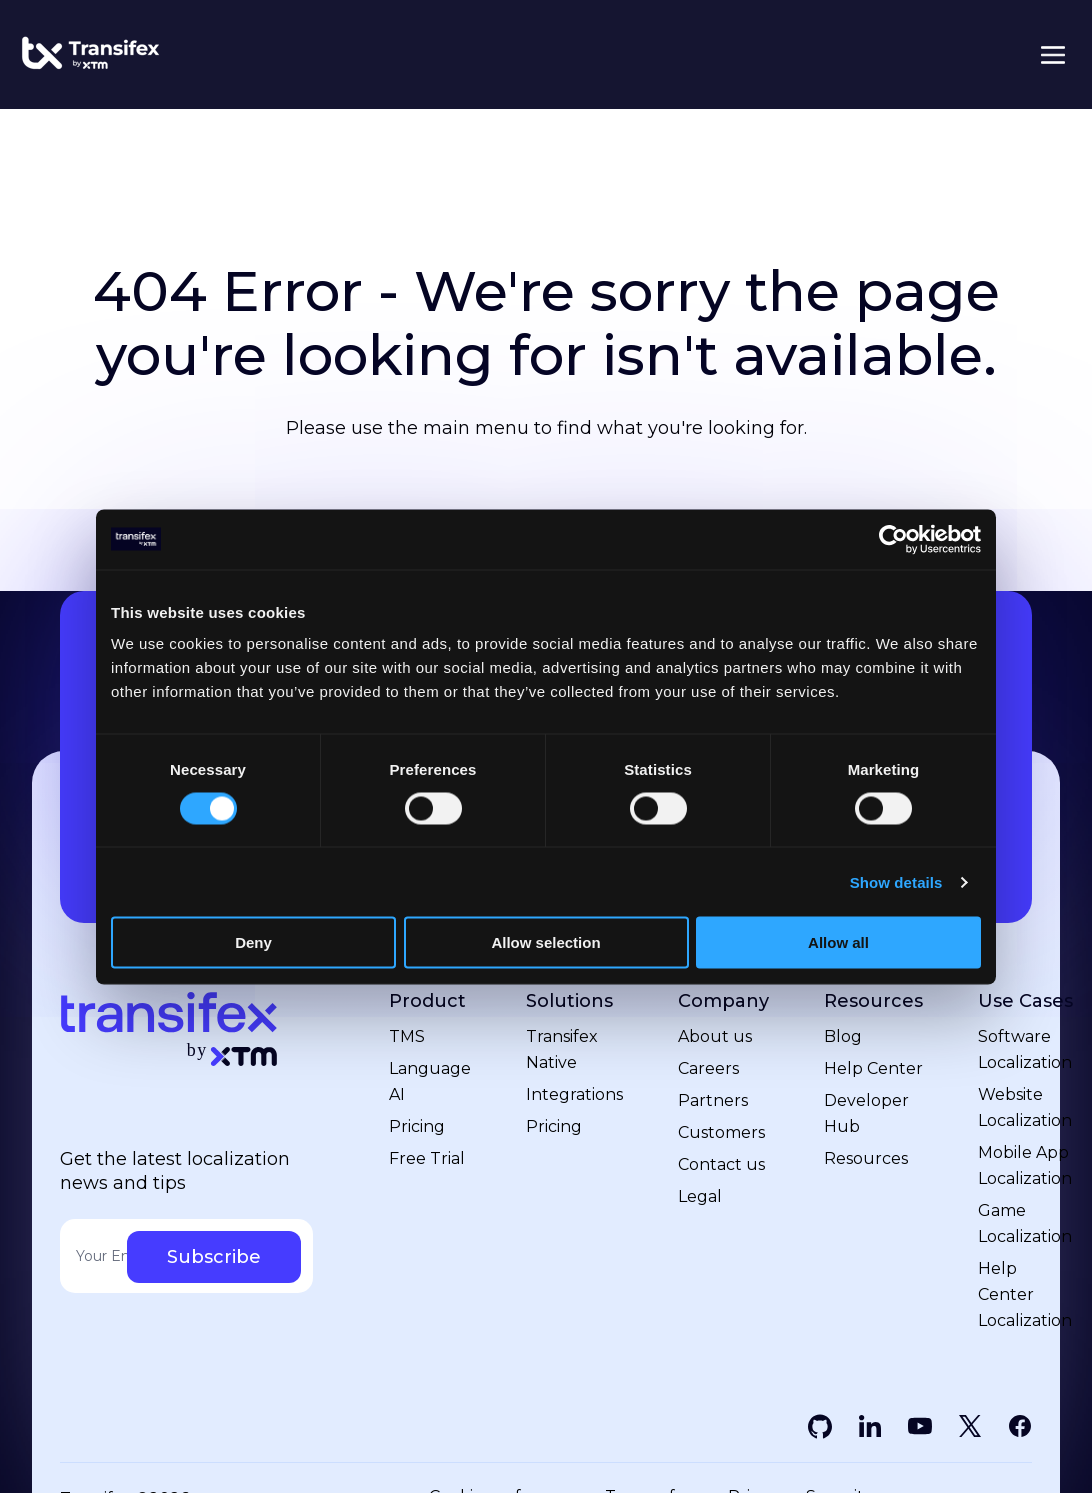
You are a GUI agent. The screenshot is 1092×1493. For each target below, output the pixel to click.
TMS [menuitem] (407, 1036)
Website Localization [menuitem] (1025, 1107)
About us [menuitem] (715, 1036)
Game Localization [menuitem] (1025, 1223)
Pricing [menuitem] (417, 1126)
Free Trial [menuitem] (427, 1158)
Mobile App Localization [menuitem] (1025, 1165)
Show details (896, 881)
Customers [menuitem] (721, 1132)
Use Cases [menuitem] (1025, 1001)
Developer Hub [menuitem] (866, 1113)
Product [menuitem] (427, 1001)
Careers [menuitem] (708, 1068)
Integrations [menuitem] (574, 1094)
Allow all (838, 942)
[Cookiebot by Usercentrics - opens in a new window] (893, 539)
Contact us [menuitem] (721, 1164)
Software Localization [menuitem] (1025, 1049)
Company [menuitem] (723, 1001)
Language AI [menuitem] (430, 1081)
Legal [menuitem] (700, 1196)
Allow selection (545, 942)
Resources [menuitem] (873, 1001)
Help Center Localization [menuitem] (1025, 1294)
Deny (253, 942)
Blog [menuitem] (843, 1036)
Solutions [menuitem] (569, 1001)
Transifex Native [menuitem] (562, 1049)
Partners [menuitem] (713, 1100)
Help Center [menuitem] (873, 1068)
